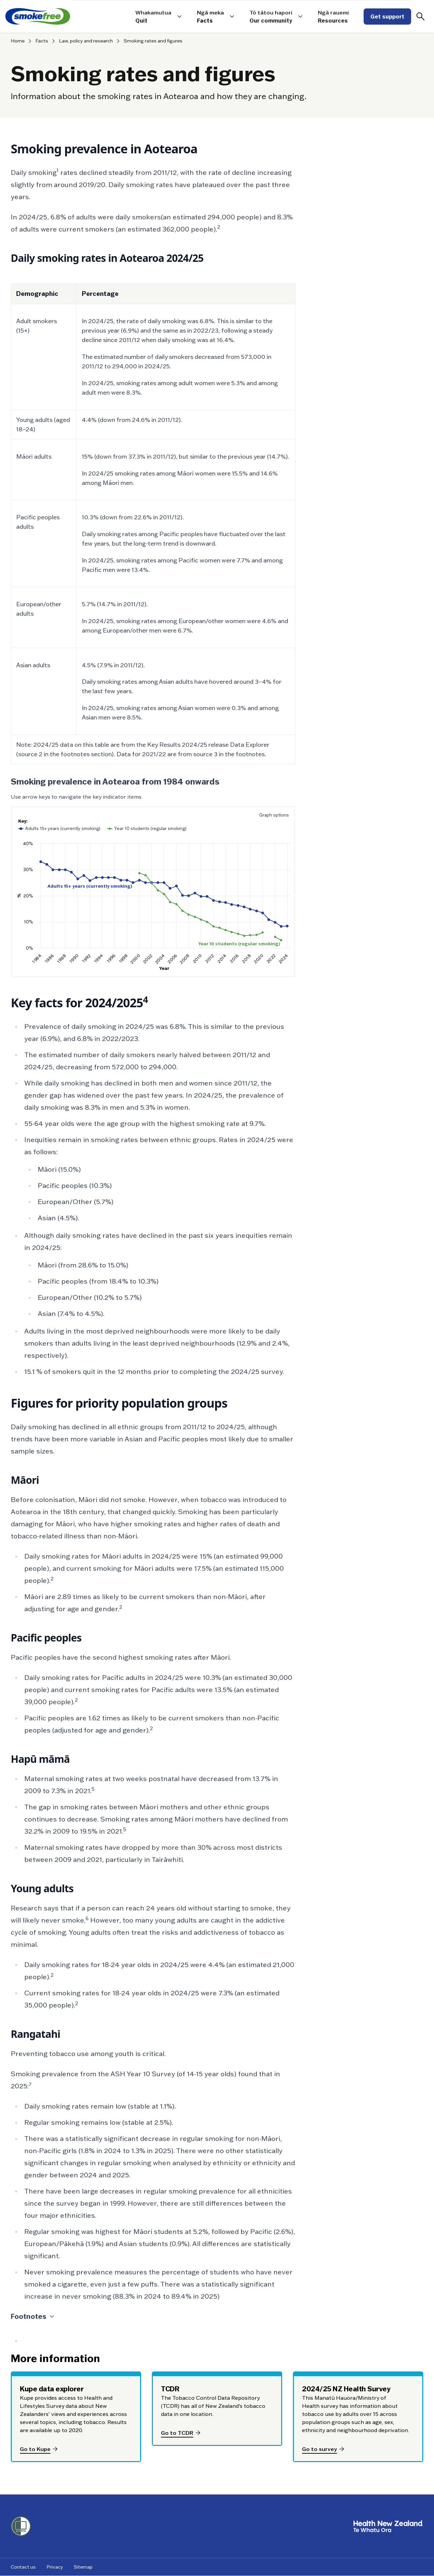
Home (18, 41)
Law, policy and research (86, 41)
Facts (41, 41)
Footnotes (33, 2316)
